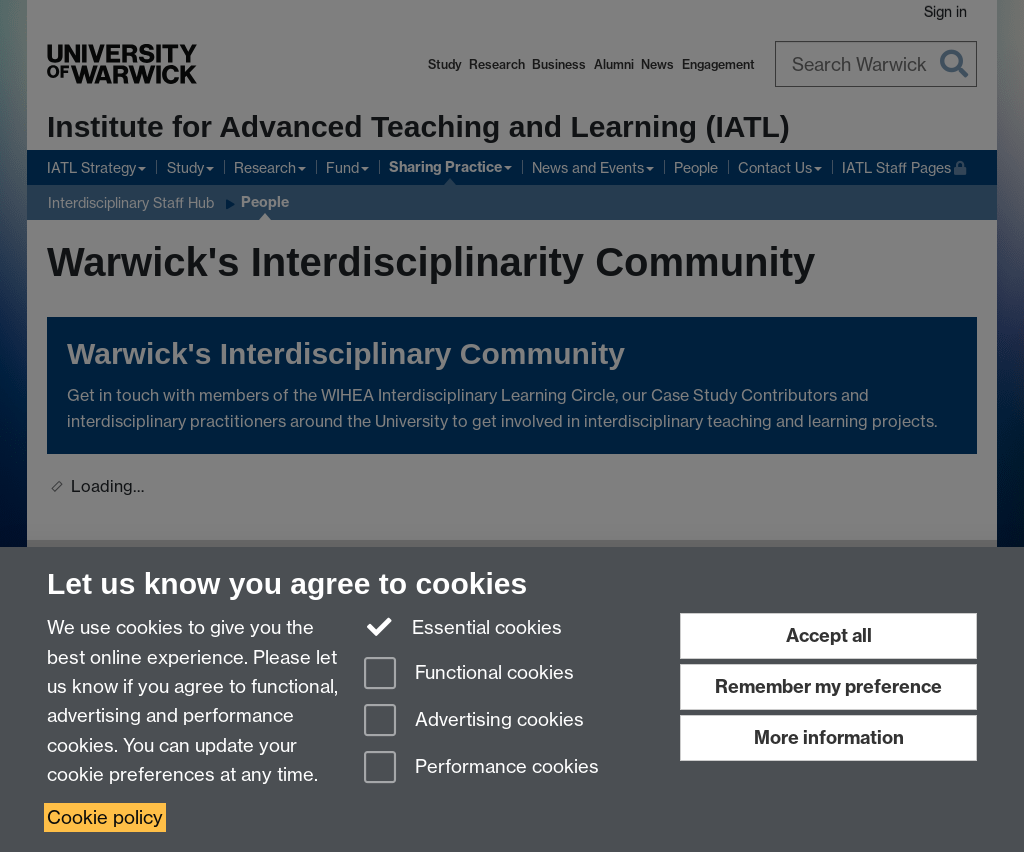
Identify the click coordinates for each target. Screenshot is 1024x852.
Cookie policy (105, 817)
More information (829, 737)
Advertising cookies (474, 721)
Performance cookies (481, 768)
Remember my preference (828, 686)
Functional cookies (469, 674)
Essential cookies (463, 626)
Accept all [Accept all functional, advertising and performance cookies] (829, 635)
